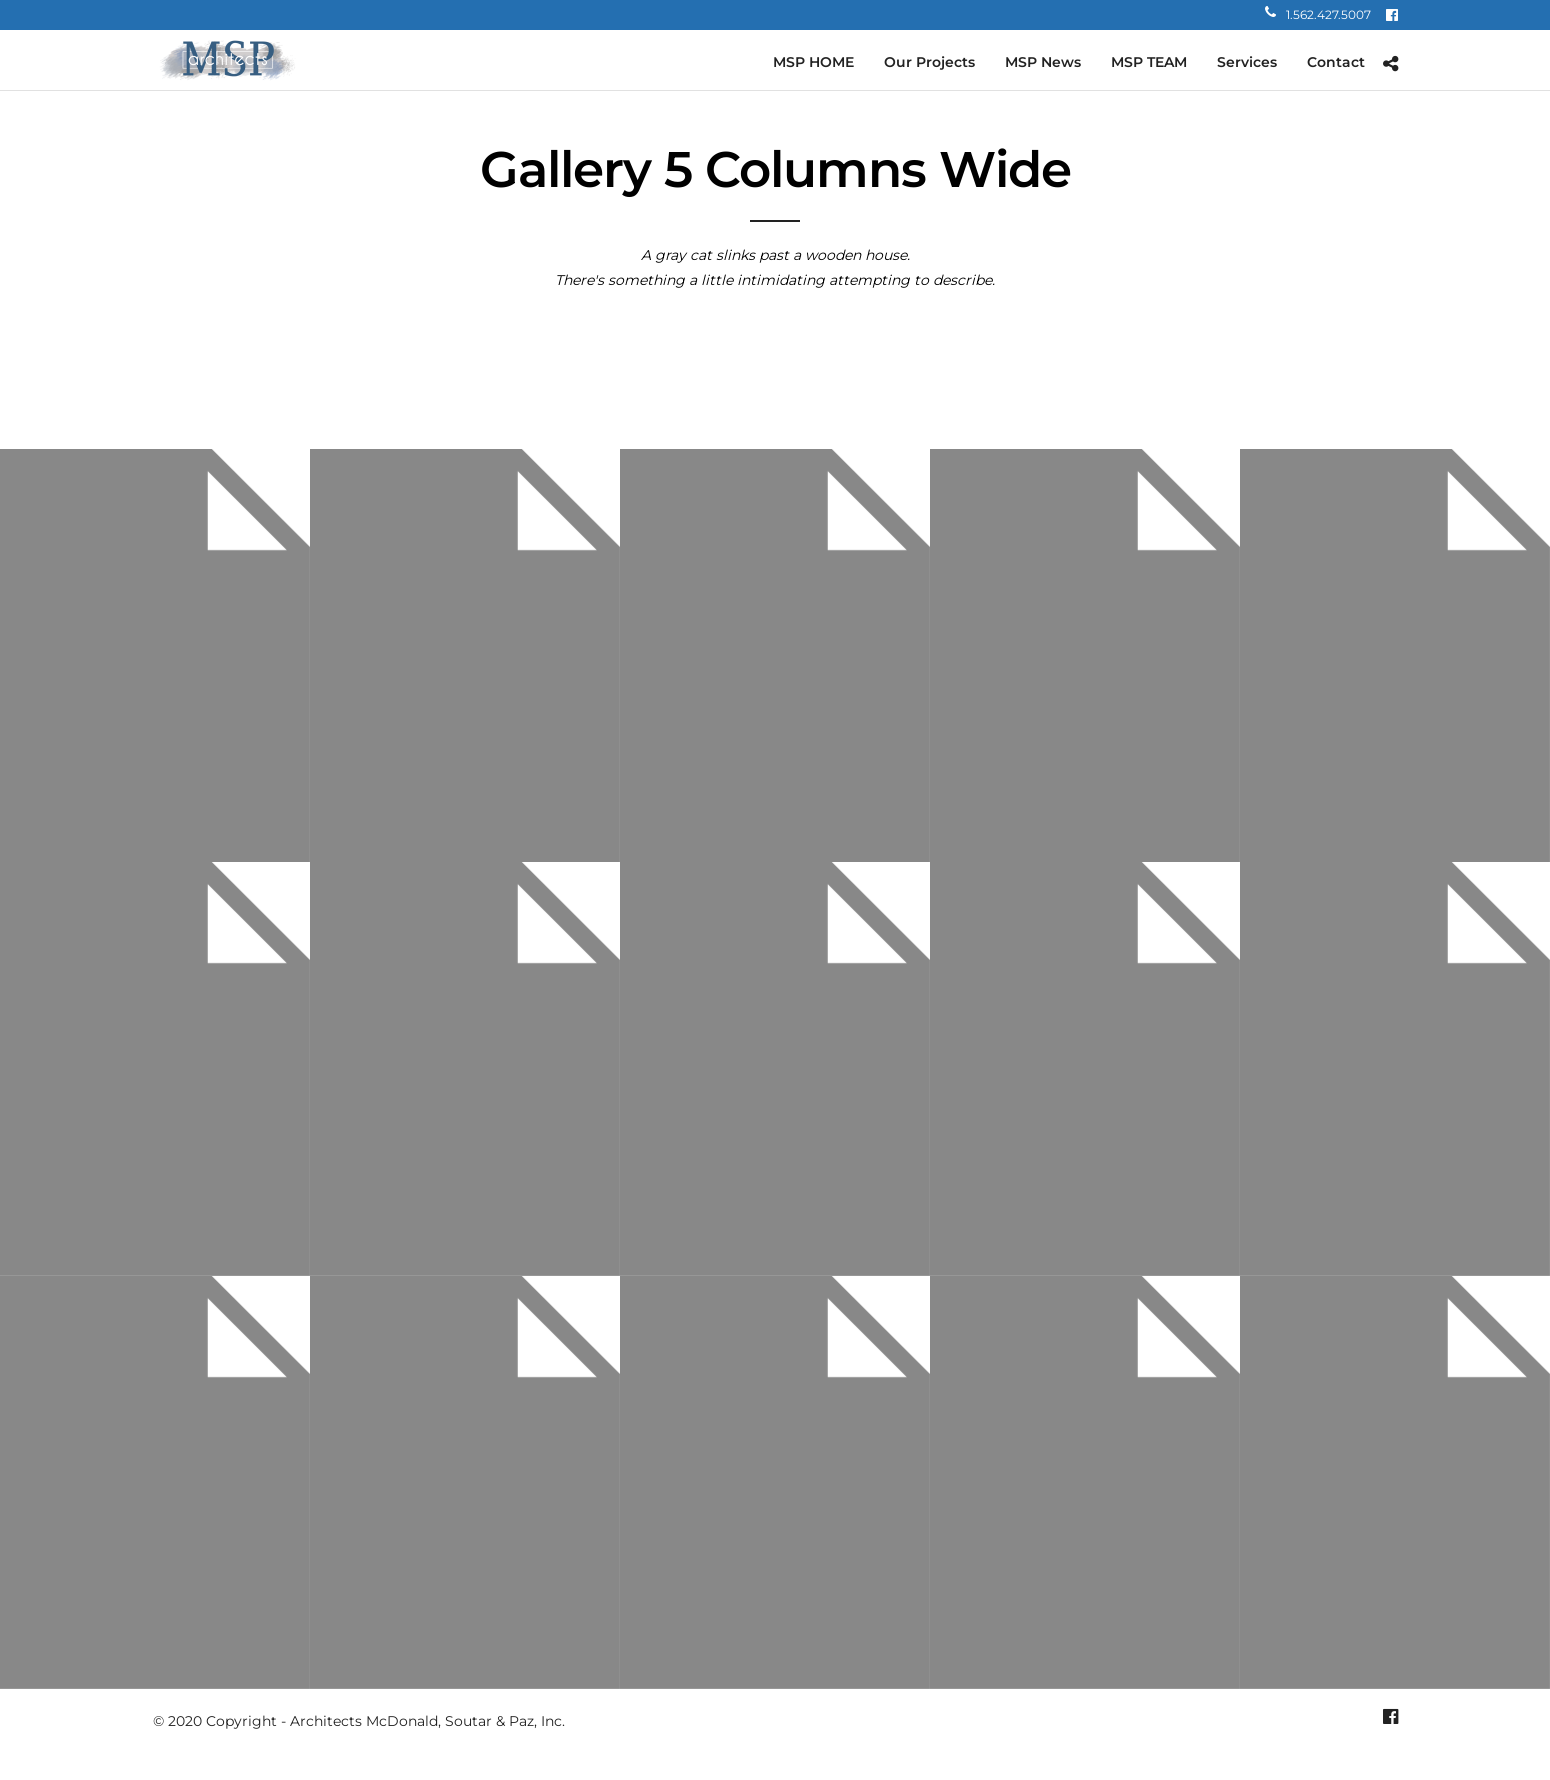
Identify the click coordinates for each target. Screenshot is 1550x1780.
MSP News (1043, 62)
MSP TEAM (1149, 62)
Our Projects (929, 62)
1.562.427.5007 (1318, 14)
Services (1247, 62)
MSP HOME (813, 62)
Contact (1336, 62)
